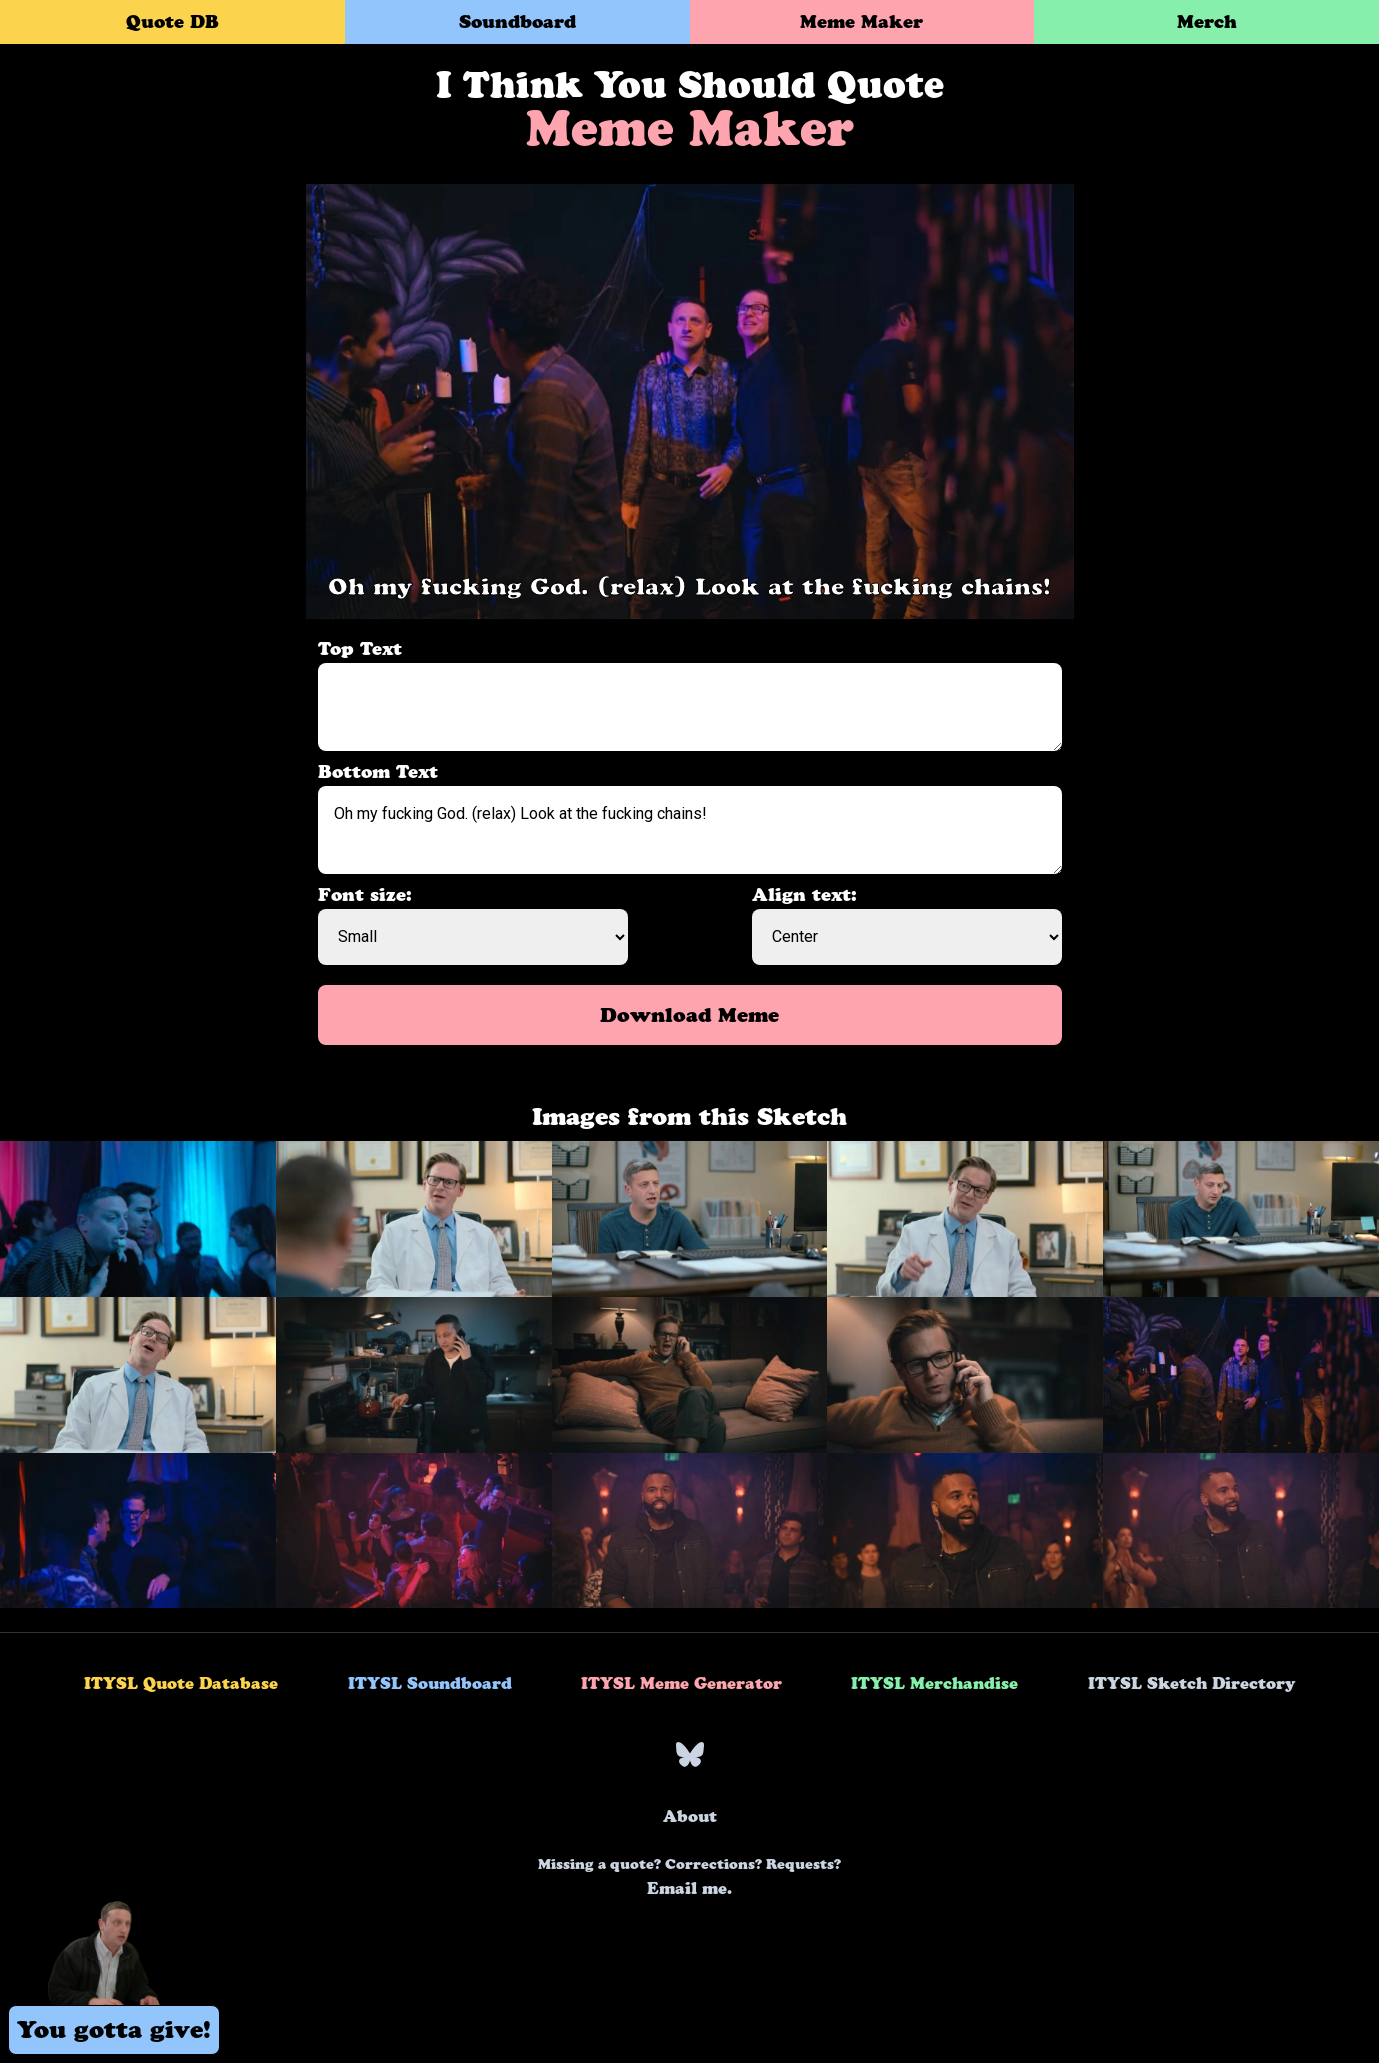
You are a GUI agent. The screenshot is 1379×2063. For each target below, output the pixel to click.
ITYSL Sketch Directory (1191, 1683)
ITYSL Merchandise (934, 1683)
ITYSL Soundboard (430, 1683)
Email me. (689, 1876)
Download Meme (689, 1015)
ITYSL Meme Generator (681, 1683)
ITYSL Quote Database (181, 1683)
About (690, 1816)
